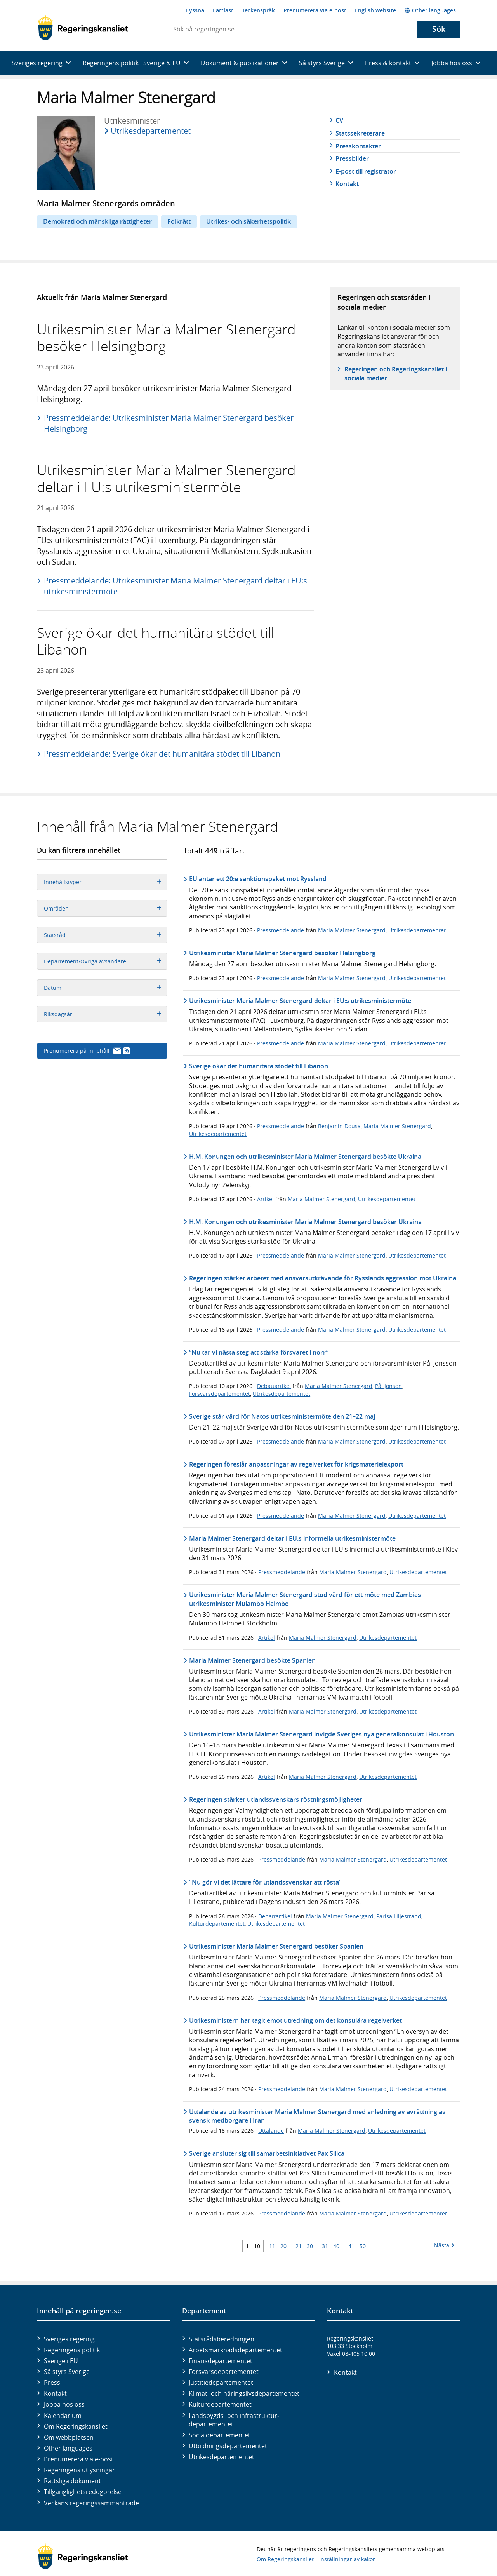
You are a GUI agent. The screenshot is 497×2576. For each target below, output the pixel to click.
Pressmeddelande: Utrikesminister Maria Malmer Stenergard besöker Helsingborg (169, 423)
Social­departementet (219, 2435)
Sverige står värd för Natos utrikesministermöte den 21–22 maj (282, 1416)
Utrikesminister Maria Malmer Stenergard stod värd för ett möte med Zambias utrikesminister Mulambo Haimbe (305, 1599)
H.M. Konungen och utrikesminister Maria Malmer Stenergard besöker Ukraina (305, 1221)
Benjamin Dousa (339, 1126)
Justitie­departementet (221, 2382)
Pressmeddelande (280, 930)
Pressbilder (352, 158)
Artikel (265, 1199)
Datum (105, 988)
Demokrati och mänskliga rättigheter (97, 221)
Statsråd (105, 935)
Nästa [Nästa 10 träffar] (444, 2245)
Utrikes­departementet (221, 2456)
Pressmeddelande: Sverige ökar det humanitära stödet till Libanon (162, 754)
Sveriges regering (69, 2339)
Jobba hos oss (64, 2404)
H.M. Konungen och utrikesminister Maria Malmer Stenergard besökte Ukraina (305, 1156)
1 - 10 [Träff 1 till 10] (253, 2246)
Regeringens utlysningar (79, 2470)
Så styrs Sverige (67, 2371)
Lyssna (195, 10)
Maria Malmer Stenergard (352, 930)
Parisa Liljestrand (398, 1916)
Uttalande (271, 2130)
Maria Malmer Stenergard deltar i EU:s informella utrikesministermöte (292, 1538)
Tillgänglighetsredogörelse (83, 2491)
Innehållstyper (105, 882)
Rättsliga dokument (72, 2481)
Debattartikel (274, 1386)
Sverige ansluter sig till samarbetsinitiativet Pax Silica (266, 2153)
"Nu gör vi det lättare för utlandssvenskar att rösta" (265, 1882)
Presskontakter (358, 146)
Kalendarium (63, 2415)
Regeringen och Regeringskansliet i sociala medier (395, 373)
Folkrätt (179, 221)
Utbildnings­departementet (228, 2446)
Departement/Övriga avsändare (105, 961)
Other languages (430, 10)
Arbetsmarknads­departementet (235, 2350)
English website (375, 10)
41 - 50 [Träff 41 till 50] (357, 2246)
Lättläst (223, 10)
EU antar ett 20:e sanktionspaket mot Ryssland (258, 878)
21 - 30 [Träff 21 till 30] (304, 2246)
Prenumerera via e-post (314, 10)
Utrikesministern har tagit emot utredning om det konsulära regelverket (295, 2020)
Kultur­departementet (220, 2404)
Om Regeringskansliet (76, 2426)
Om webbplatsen (69, 2437)
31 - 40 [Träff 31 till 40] (330, 2246)
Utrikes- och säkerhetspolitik (248, 221)
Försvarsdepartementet (219, 1393)
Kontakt (347, 183)
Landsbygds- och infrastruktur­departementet (234, 2419)
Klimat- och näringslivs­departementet (244, 2393)
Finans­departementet (220, 2361)
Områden (105, 908)
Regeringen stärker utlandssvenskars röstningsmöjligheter (275, 1799)
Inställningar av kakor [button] (347, 2559)
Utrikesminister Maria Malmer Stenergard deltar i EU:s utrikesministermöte (300, 1000)
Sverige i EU (61, 2361)
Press (52, 2382)
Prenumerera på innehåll (87, 1050)
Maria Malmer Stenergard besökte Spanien (252, 1660)
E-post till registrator (365, 171)
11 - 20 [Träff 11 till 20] (278, 2246)
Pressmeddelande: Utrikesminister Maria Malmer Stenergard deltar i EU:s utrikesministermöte (175, 586)
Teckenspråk (258, 10)
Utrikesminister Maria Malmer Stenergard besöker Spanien (276, 1946)
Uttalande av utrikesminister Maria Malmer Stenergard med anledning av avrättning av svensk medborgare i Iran (317, 2116)
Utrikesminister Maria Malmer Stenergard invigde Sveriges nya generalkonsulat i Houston (321, 1734)
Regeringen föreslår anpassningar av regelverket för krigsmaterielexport (296, 1464)
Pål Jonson (388, 1386)
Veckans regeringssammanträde (91, 2503)
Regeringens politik (72, 2350)
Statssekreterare (360, 133)
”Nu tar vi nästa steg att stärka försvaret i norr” (258, 1352)
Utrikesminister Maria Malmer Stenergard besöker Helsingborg (282, 953)
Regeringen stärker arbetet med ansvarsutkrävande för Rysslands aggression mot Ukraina (322, 1278)
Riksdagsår (105, 1014)
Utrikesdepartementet (151, 130)
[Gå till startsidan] (83, 28)
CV (339, 120)
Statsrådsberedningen (221, 2339)
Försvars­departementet (224, 2371)
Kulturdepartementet (217, 1923)
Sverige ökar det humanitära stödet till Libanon (258, 1066)
